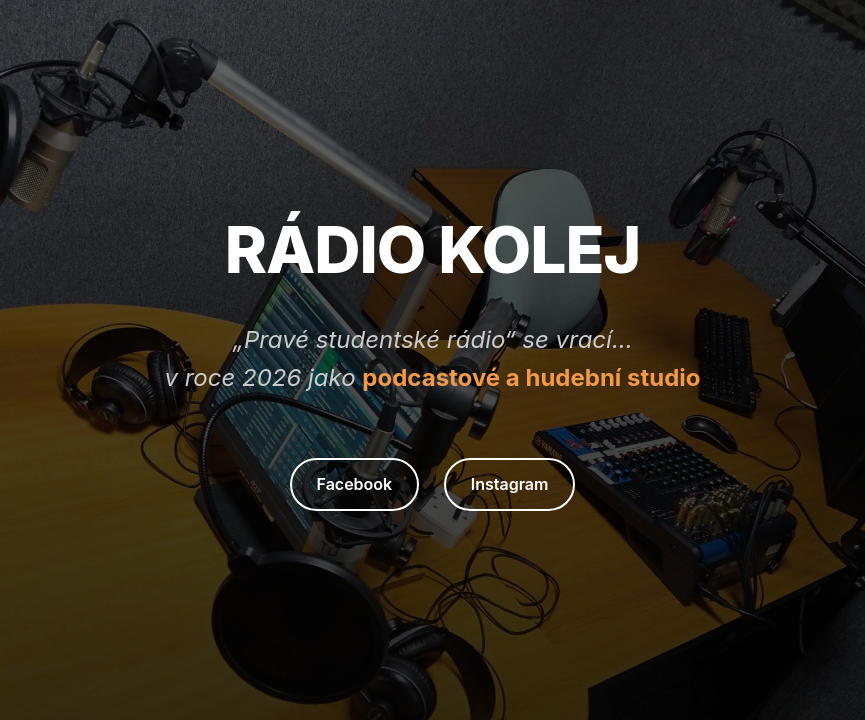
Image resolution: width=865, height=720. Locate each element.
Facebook (355, 484)
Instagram (510, 484)
